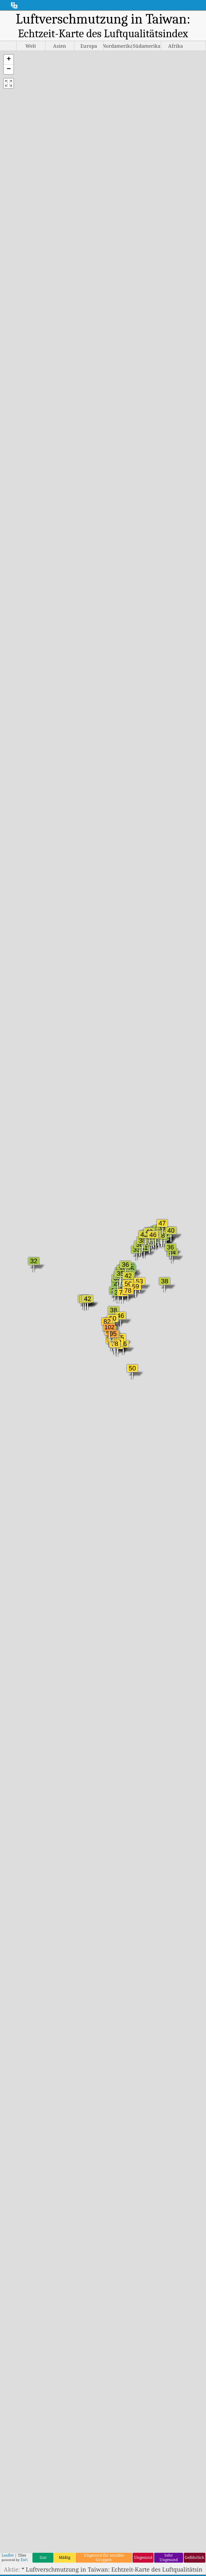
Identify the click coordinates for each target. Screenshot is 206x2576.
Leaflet (8, 2555)
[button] (8, 60)
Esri (24, 2559)
